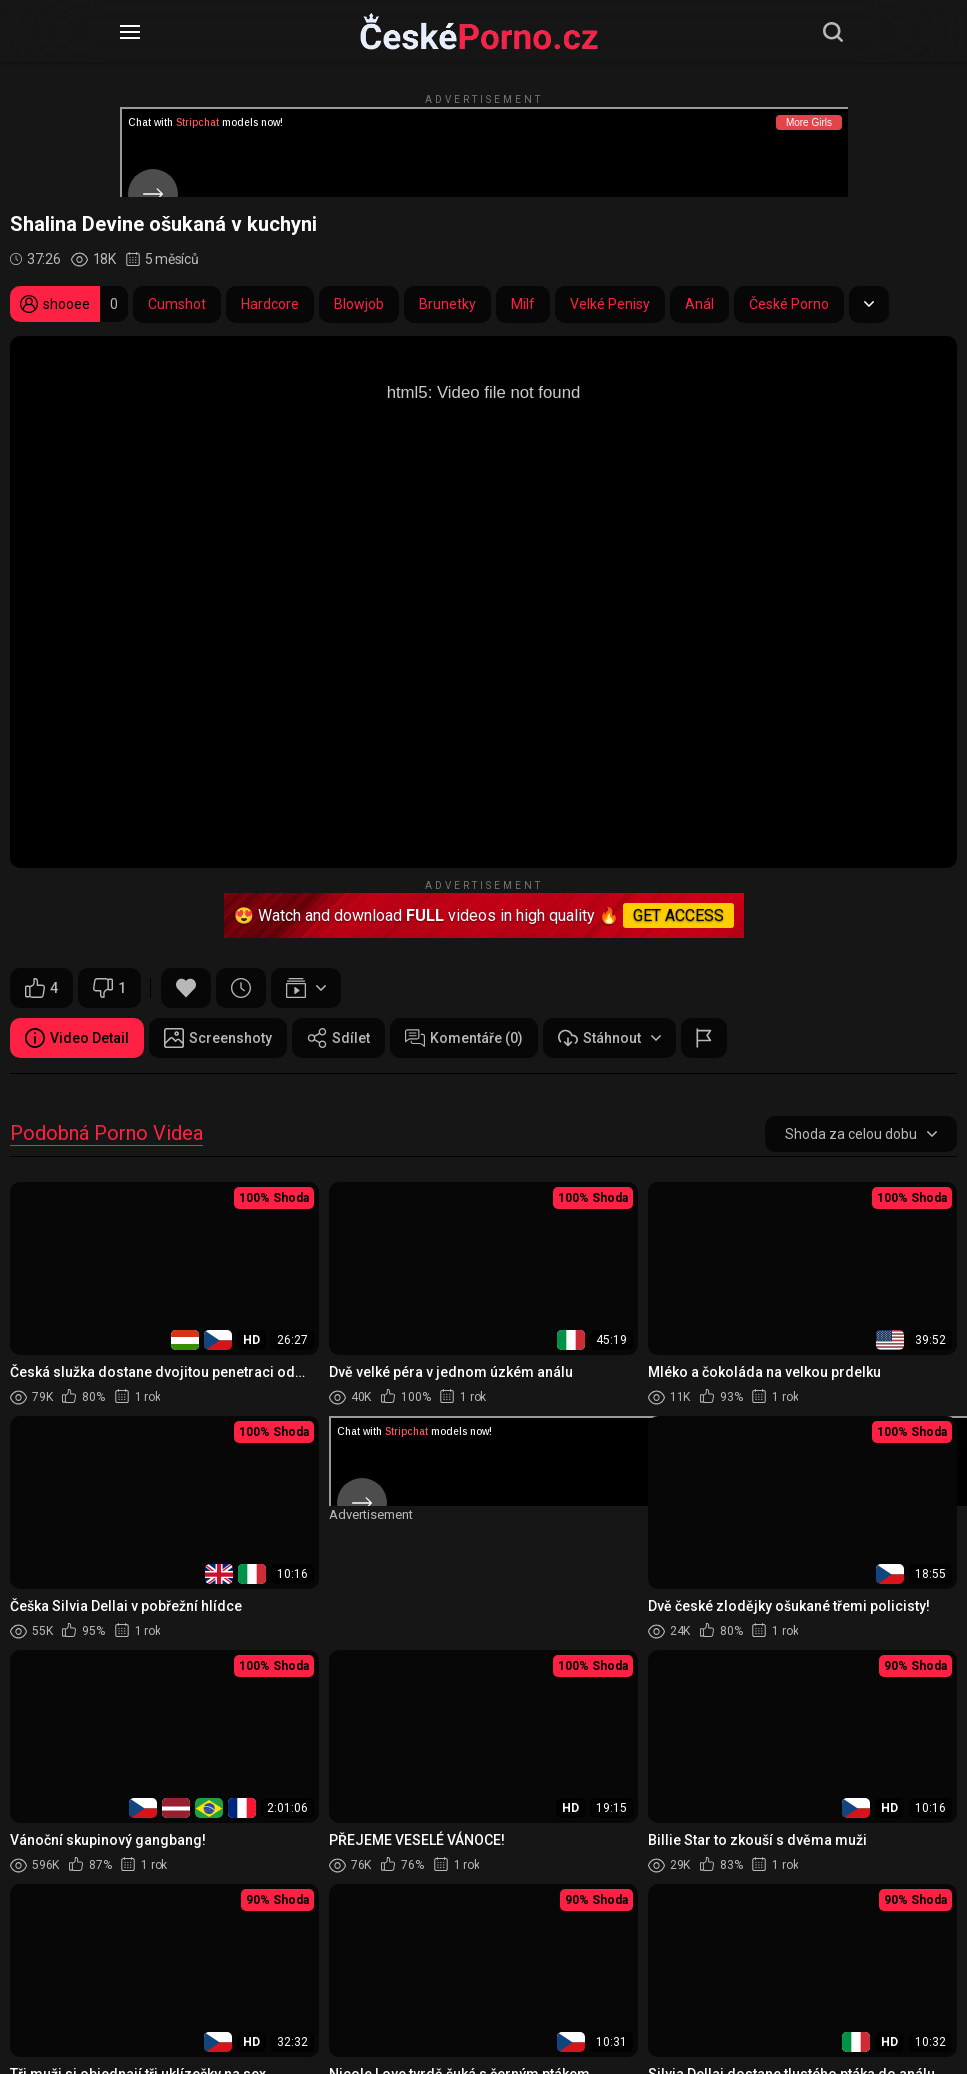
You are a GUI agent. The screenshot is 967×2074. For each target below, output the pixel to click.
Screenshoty (218, 1038)
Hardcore (270, 304)
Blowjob (359, 304)
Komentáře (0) (464, 1038)
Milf (523, 304)
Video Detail (77, 1038)
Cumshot (177, 304)
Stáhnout (609, 1038)
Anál (699, 304)
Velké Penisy (610, 304)
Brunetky (447, 304)
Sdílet (338, 1038)
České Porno (789, 304)
